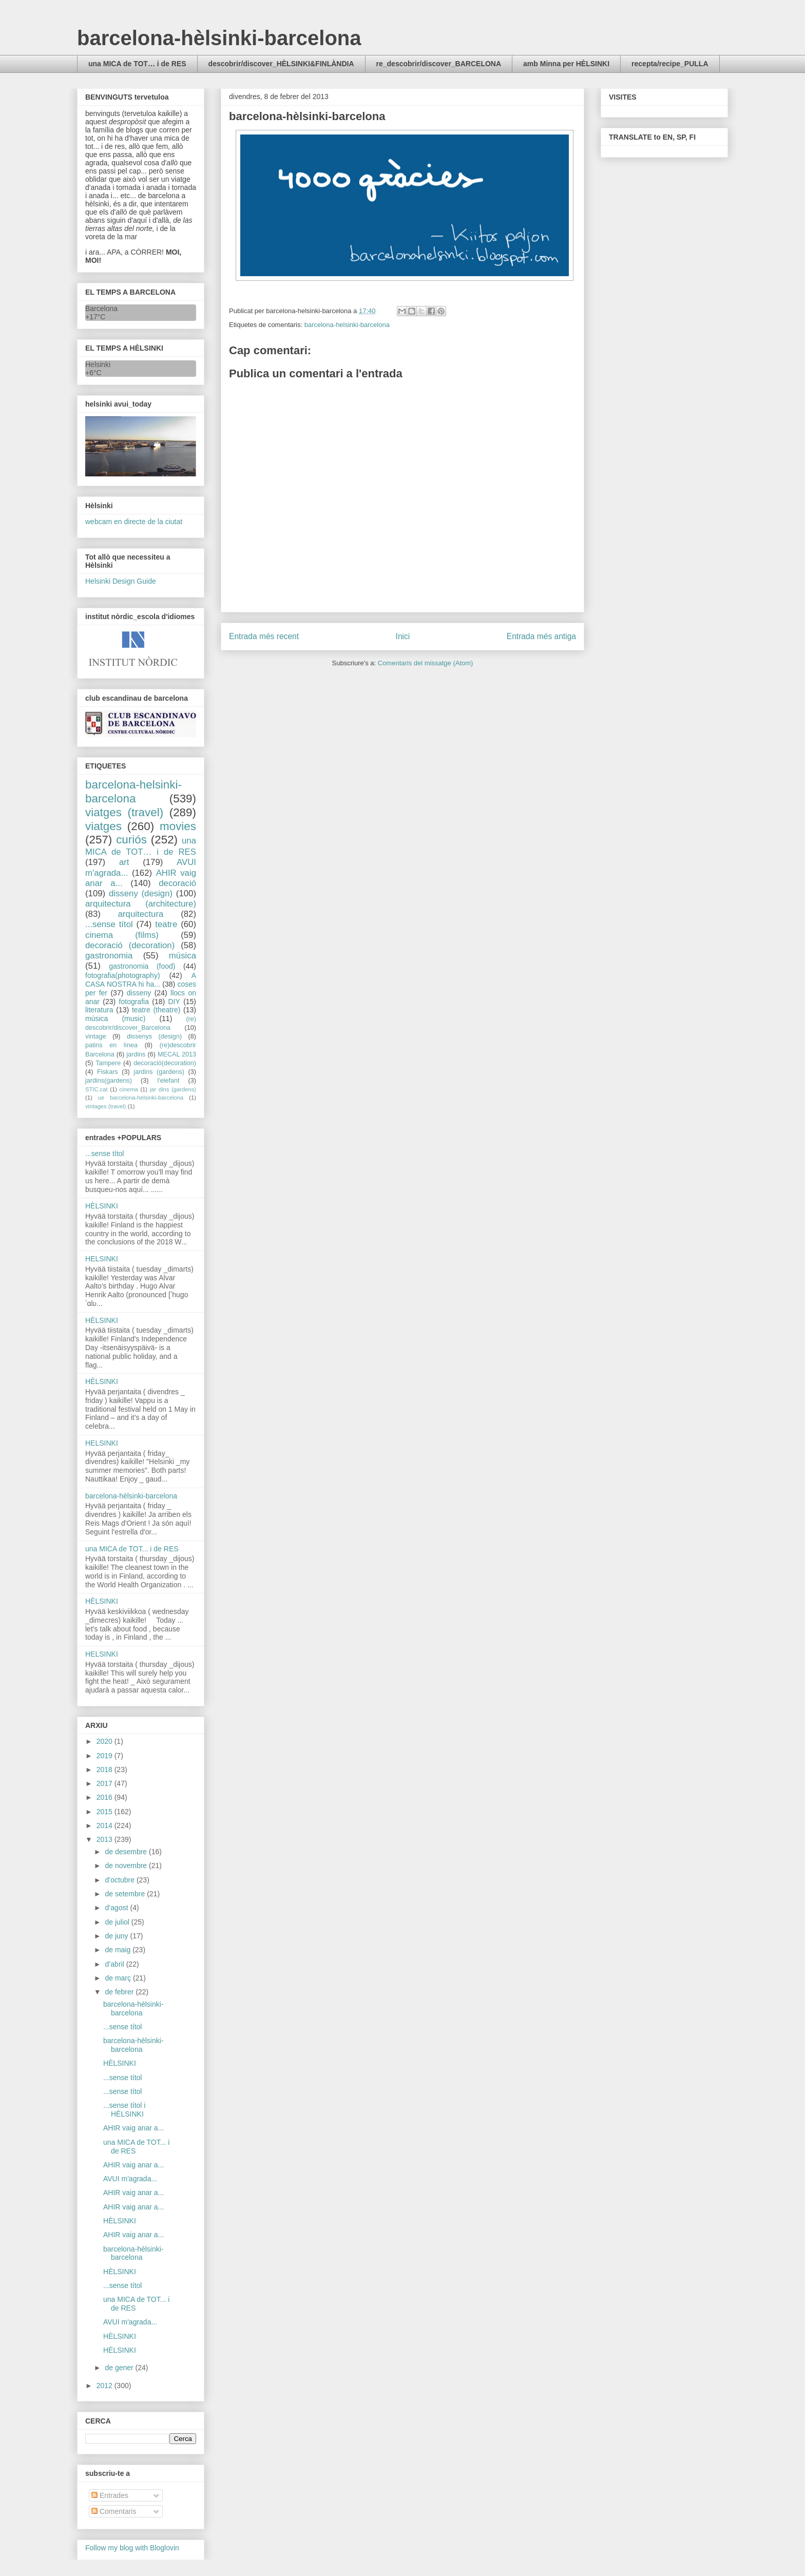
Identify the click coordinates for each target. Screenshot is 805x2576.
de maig (118, 1950)
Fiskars (107, 1071)
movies (178, 826)
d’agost (117, 1908)
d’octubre (120, 1880)
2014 (105, 1825)
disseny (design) (140, 893)
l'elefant (169, 1080)
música (182, 955)
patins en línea (111, 1045)
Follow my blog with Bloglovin (132, 2548)
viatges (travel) (124, 812)
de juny (117, 1936)
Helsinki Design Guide (120, 581)
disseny (139, 993)
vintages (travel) (105, 1106)
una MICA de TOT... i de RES (132, 1549)
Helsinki (97, 364)
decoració (177, 883)
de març (118, 1978)
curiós (131, 839)
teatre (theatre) (156, 1010)
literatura (99, 1010)
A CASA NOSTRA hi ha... (140, 979)
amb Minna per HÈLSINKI (566, 64)
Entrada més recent (264, 636)
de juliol (118, 1922)
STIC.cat (96, 1089)
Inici (403, 636)
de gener (120, 2367)
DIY (174, 1001)
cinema (129, 1089)
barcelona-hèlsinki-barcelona (219, 38)
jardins (135, 1054)
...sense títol (109, 924)
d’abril (115, 1964)
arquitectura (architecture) (140, 904)
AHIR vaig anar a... (133, 2128)
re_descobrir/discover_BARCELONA (439, 64)
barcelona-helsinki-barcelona (347, 325)
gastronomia (108, 955)
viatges (103, 826)
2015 (105, 1812)
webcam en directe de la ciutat (133, 521)
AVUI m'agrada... (130, 2179)
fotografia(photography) (122, 975)
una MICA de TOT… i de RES (137, 64)
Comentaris (113, 2511)
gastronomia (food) (142, 966)
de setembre (126, 1894)
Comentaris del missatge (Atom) (425, 663)
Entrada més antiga (541, 636)
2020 (105, 1741)
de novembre (127, 1865)
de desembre (127, 1852)
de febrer (120, 1992)
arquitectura (141, 914)
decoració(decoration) (164, 1063)
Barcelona (101, 308)
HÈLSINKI (101, 1206)
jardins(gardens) (108, 1080)
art (124, 862)
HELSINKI (101, 1259)
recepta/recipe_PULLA (669, 64)
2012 (105, 2385)
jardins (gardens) (158, 1071)
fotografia (134, 1001)
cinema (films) (122, 935)
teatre (166, 924)
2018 (105, 1769)
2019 (105, 1756)
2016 (105, 1797)
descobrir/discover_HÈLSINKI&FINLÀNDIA (281, 64)
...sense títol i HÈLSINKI (124, 2109)
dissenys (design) (154, 1036)
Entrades (109, 2495)
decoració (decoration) (130, 945)
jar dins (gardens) (173, 1089)
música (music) (115, 1018)
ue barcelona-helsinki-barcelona (141, 1097)
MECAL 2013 (177, 1054)
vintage (95, 1036)
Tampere (108, 1063)
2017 (105, 1783)
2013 (105, 1839)
